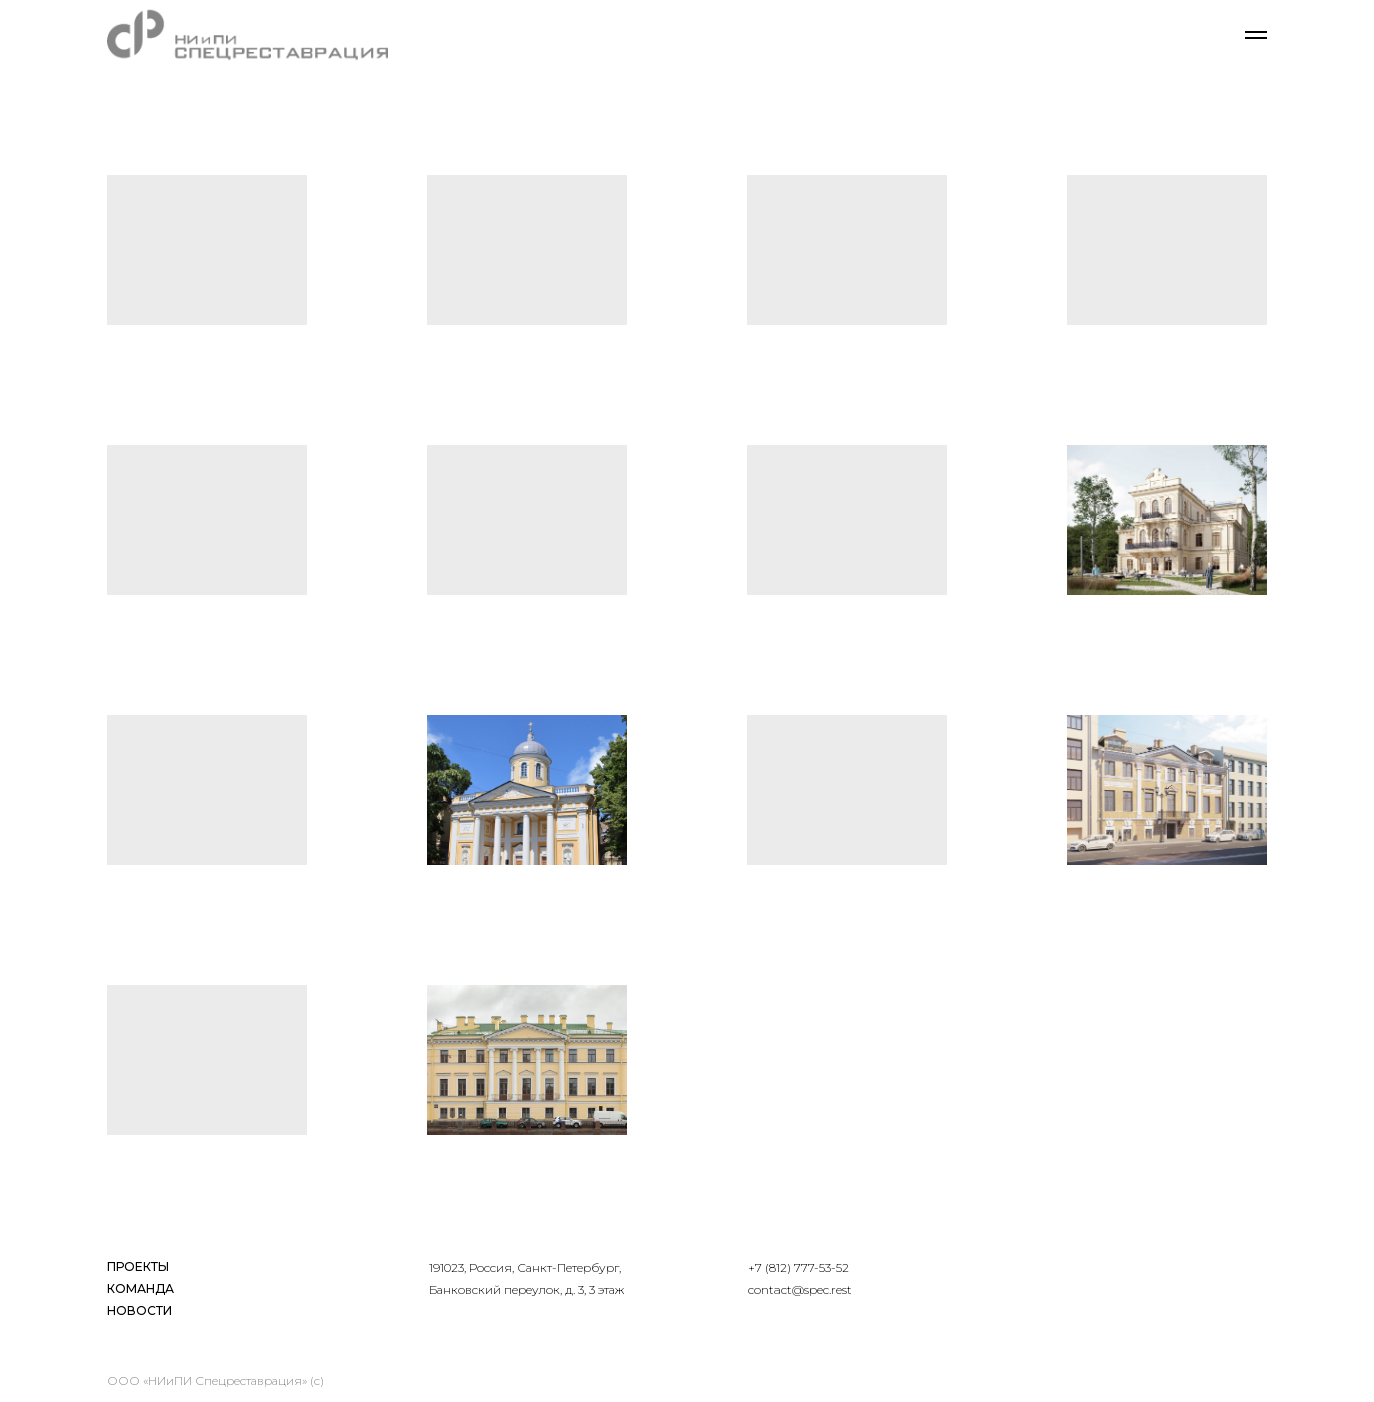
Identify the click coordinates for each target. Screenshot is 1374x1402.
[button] (207, 250)
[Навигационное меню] (1256, 35)
